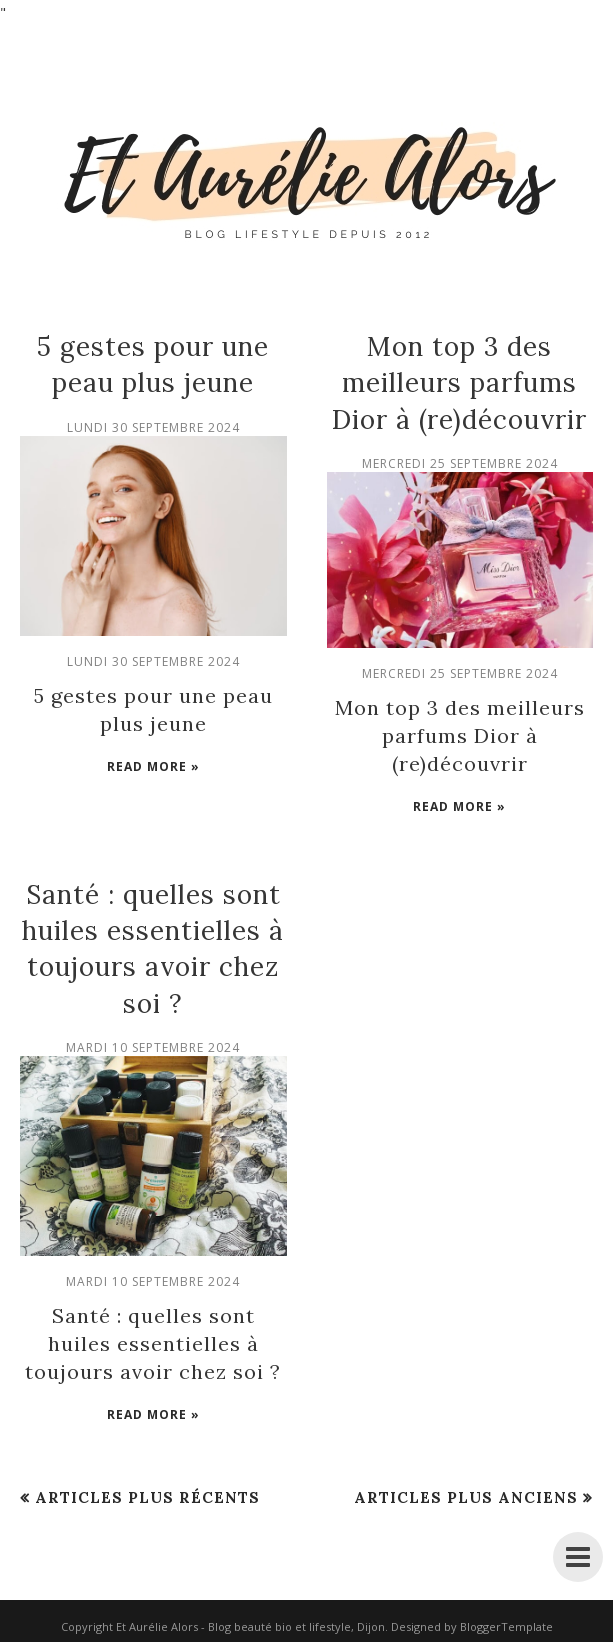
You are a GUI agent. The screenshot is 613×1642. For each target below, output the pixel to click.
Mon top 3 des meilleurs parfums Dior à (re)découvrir (459, 383)
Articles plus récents (147, 1497)
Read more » (153, 766)
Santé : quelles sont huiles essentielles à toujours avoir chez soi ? (153, 1343)
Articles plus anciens (466, 1497)
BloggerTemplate (506, 1626)
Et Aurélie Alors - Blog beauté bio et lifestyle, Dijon (250, 1626)
